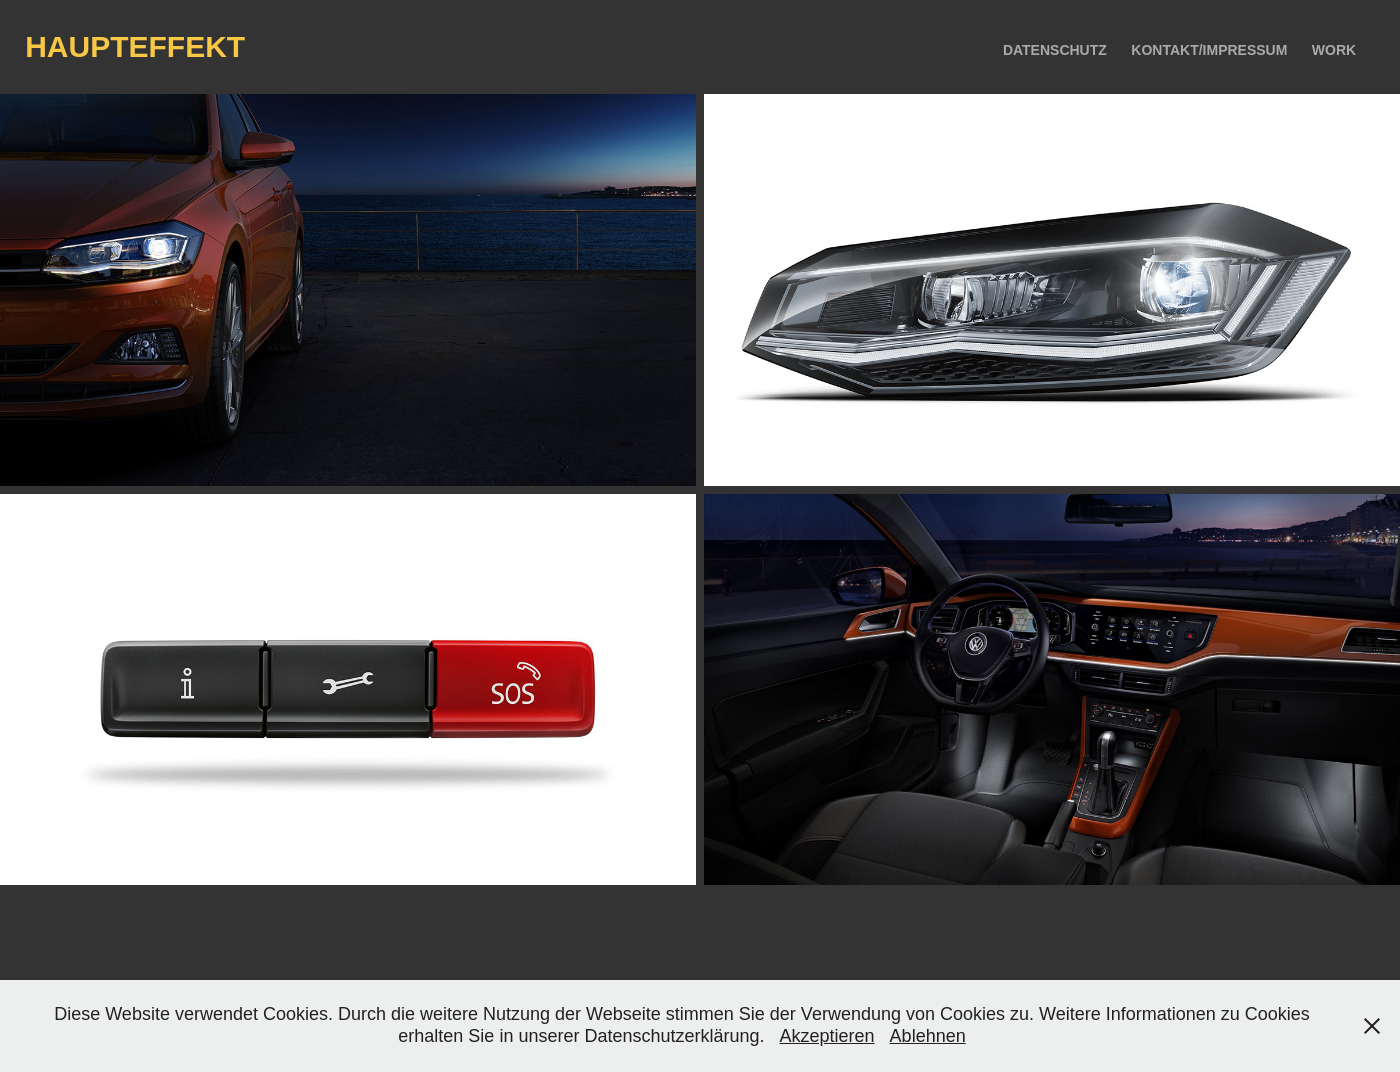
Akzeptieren (827, 1036)
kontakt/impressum (1209, 50)
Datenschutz (1055, 50)
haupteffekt (135, 46)
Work (1334, 50)
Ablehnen (928, 1036)
